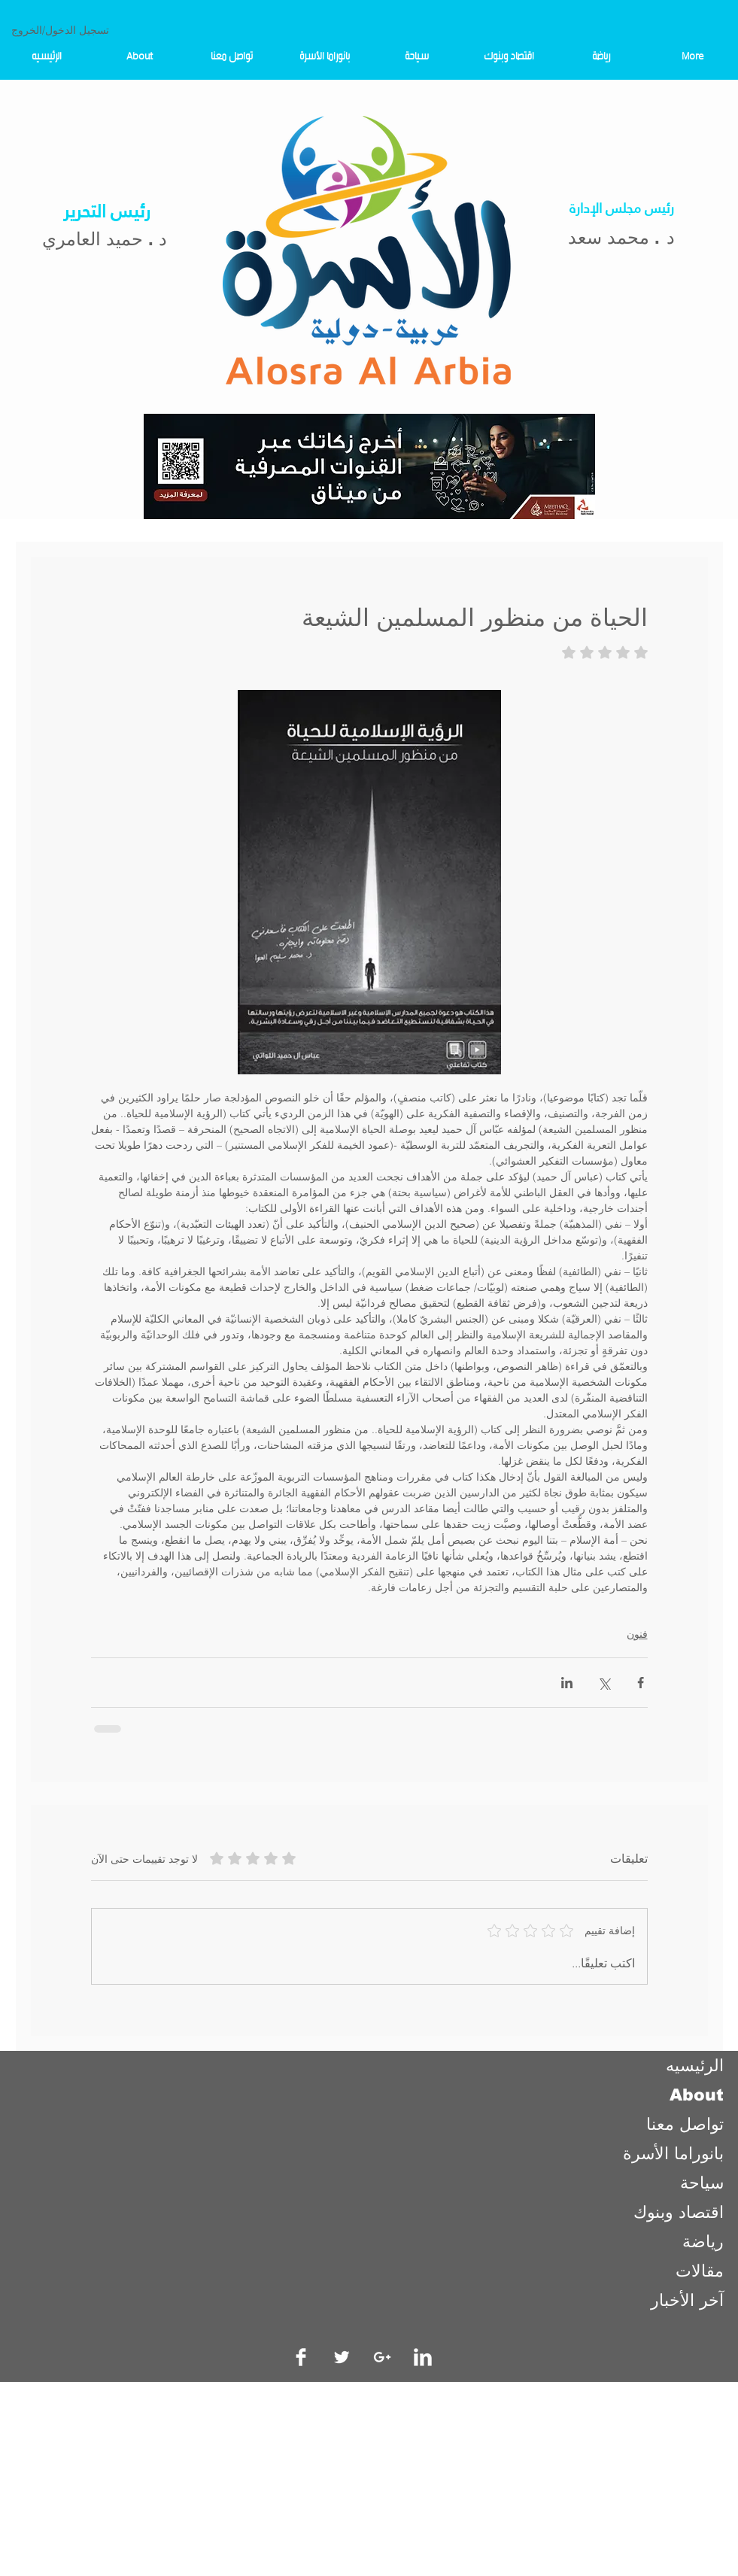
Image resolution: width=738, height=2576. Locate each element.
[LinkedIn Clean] (423, 2357)
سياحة (702, 2183)
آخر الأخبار (687, 2300)
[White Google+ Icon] (382, 2357)
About (697, 2094)
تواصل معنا (685, 2124)
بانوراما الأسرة (673, 2153)
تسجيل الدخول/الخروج (60, 30)
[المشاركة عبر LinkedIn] (567, 1682)
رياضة (703, 2241)
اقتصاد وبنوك (678, 2212)
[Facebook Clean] (301, 2357)
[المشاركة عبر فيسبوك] (640, 1682)
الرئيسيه (695, 2065)
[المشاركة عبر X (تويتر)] (604, 1682)
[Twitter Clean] (342, 2357)
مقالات (700, 2271)
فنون (637, 1634)
